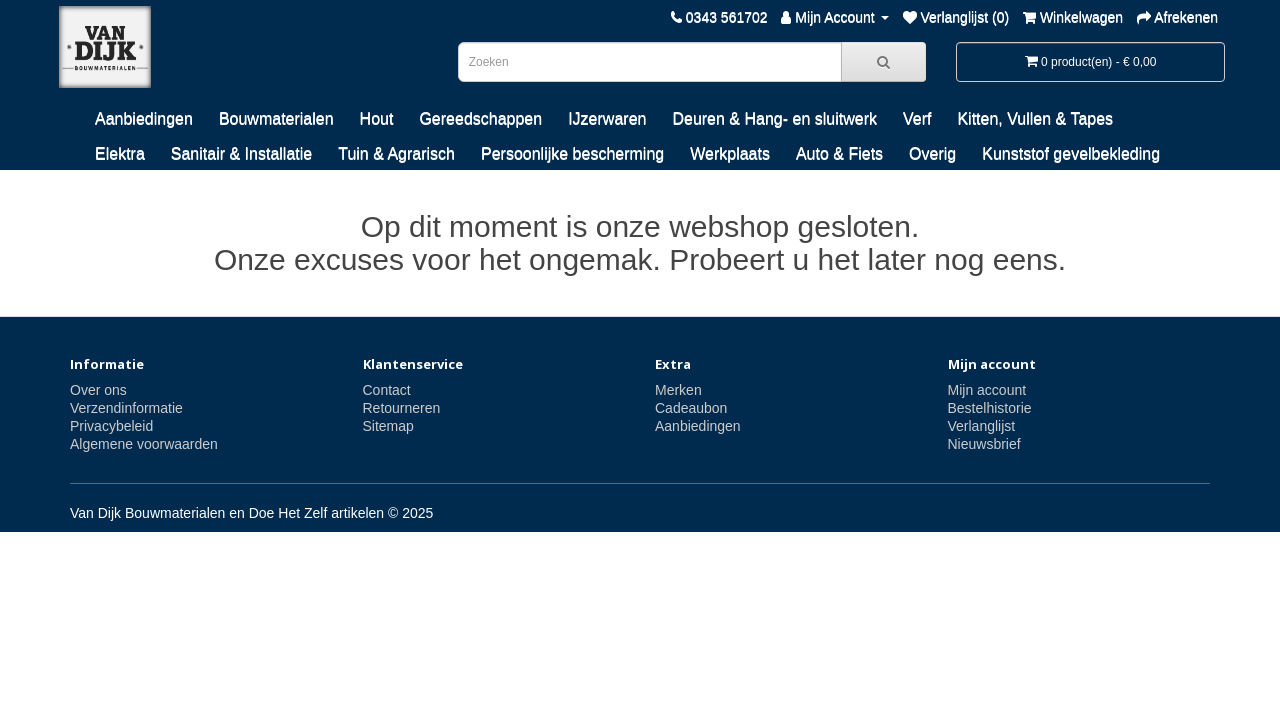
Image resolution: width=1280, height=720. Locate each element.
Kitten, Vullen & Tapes (1035, 118)
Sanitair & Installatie (241, 153)
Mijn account (987, 390)
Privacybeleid (111, 426)
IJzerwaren (607, 118)
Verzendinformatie (126, 408)
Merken (678, 390)
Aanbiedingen (144, 118)
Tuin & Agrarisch (396, 153)
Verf (917, 118)
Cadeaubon (691, 408)
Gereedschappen (480, 118)
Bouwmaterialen (276, 118)
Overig (932, 153)
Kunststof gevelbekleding (1071, 153)
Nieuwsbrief (984, 444)
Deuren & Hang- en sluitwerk (774, 118)
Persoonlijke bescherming (572, 153)
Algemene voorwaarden (144, 444)
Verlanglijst (982, 426)
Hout (377, 118)
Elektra (120, 153)
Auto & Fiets (839, 153)
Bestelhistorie (990, 408)
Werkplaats (730, 153)
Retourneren (402, 408)
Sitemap (388, 426)
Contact (387, 390)
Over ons (98, 390)
